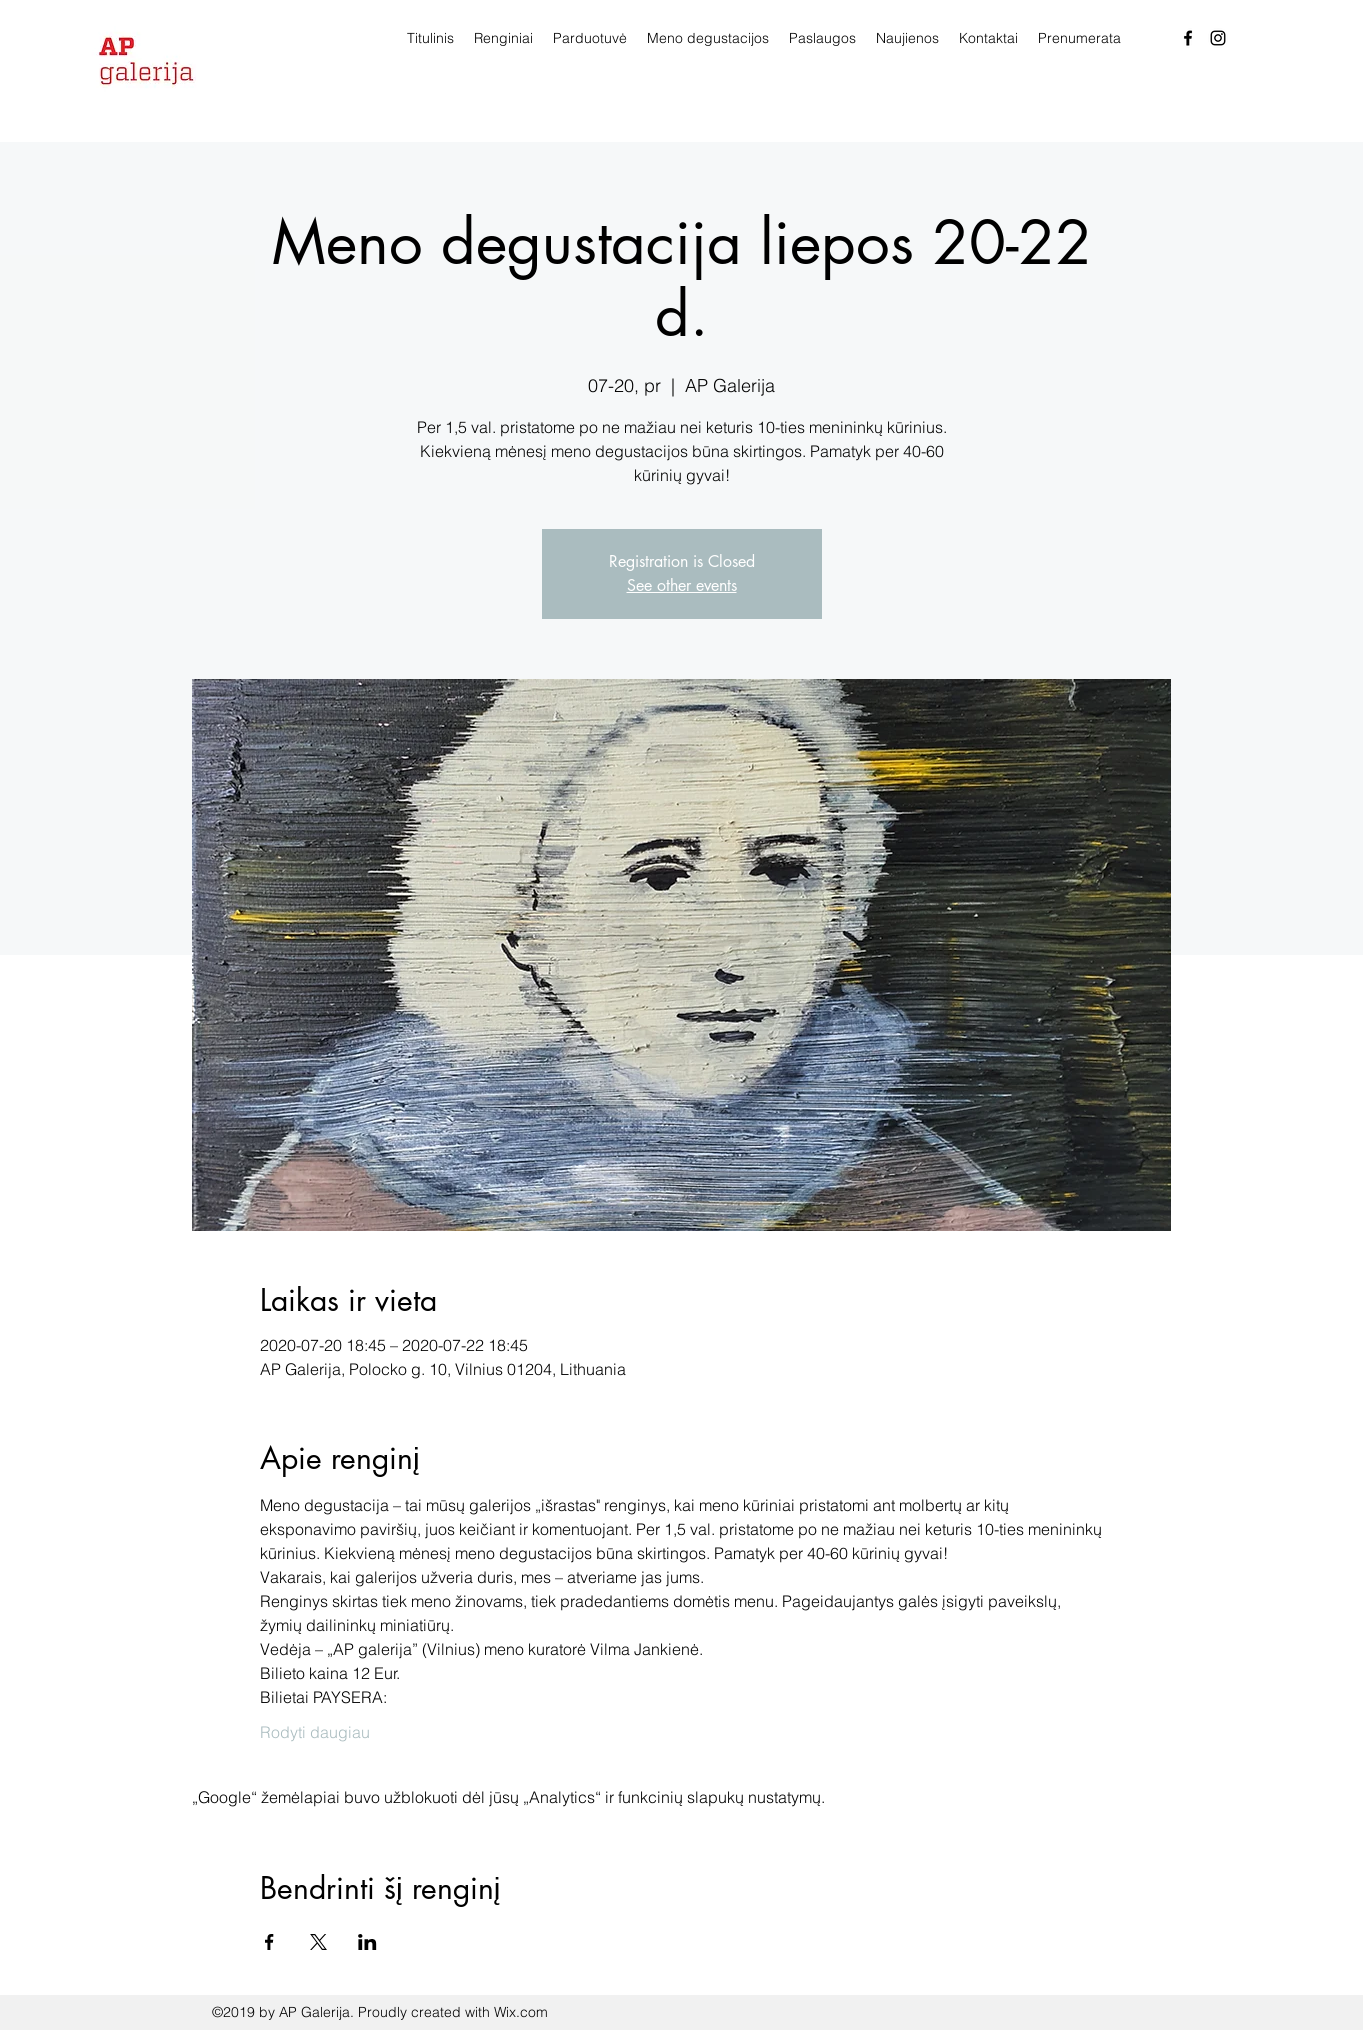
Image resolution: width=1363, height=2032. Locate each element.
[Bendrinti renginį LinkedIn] (367, 1942)
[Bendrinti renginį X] (318, 1942)
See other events (682, 585)
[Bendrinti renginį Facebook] (269, 1942)
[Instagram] (1218, 38)
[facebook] (1188, 38)
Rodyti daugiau (315, 1732)
